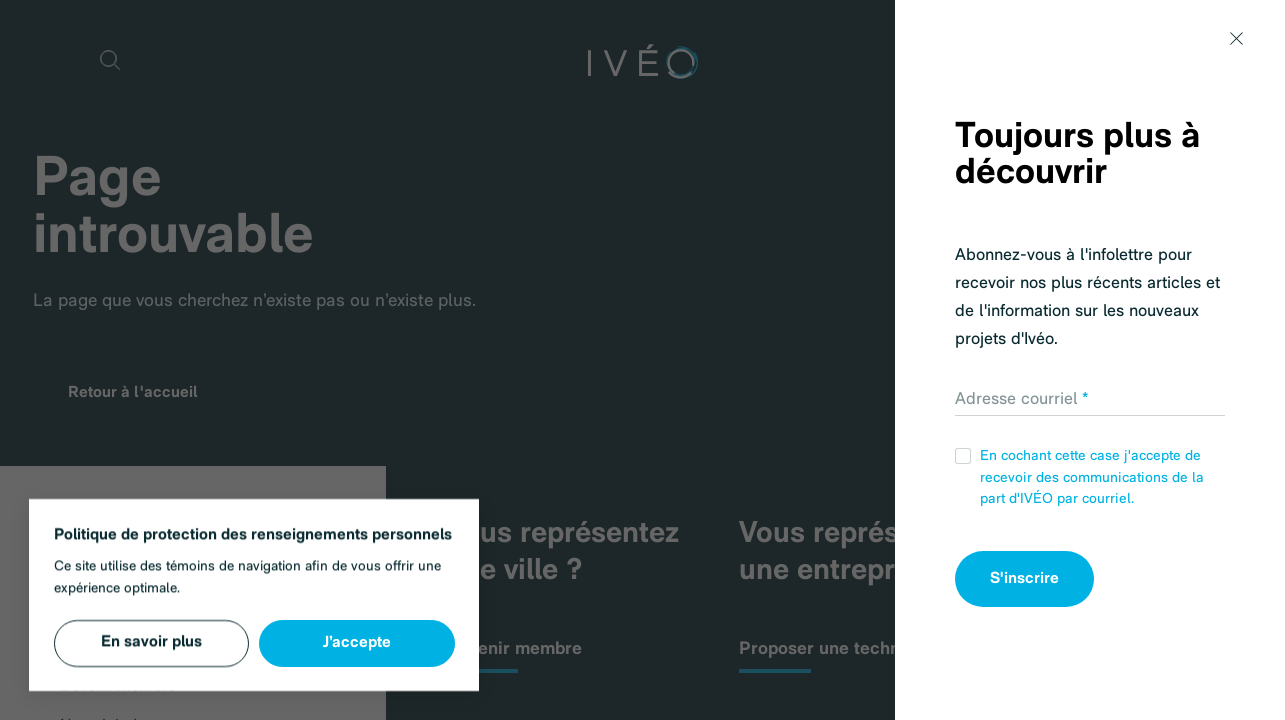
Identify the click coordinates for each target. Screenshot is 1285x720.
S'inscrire (1024, 579)
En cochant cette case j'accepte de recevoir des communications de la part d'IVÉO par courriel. (1079, 477)
